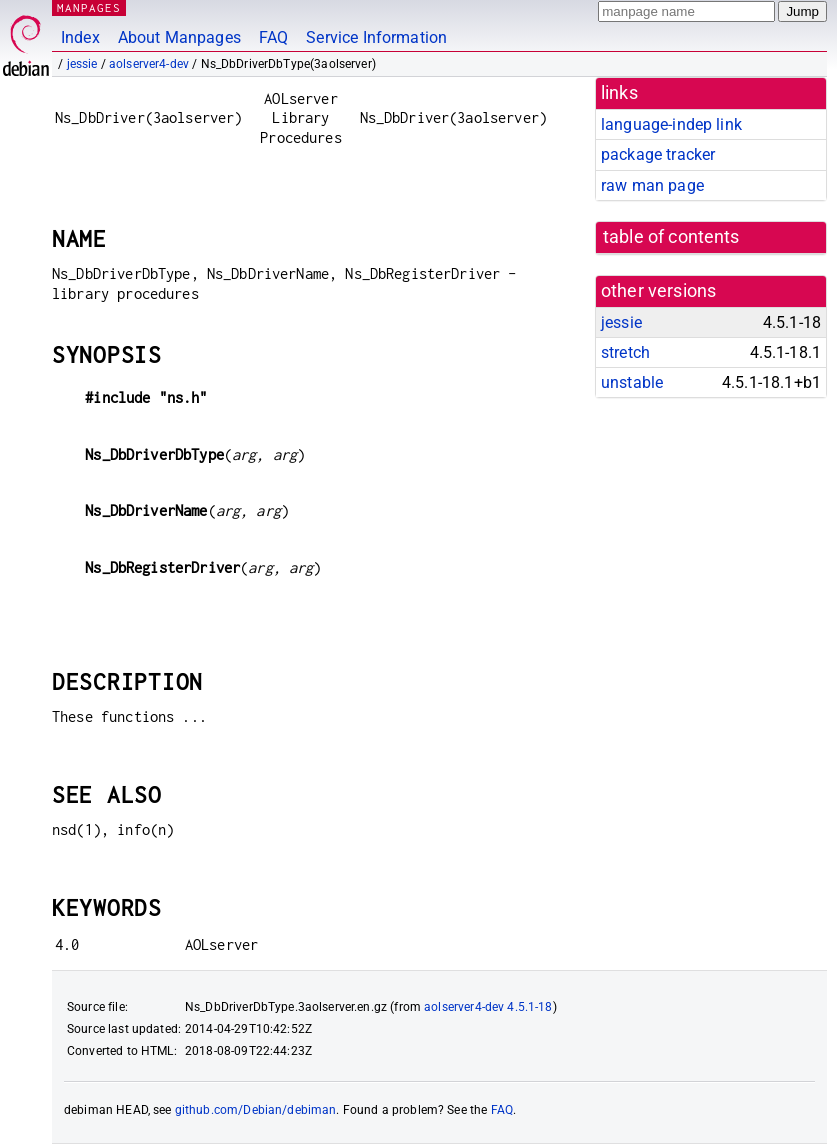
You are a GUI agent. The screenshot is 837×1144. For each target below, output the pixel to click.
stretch (625, 352)
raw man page (652, 185)
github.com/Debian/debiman (256, 1110)
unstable (632, 382)
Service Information (376, 37)
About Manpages (179, 37)
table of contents (671, 237)
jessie (82, 64)
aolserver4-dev (149, 64)
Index (80, 37)
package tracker (658, 154)
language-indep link (671, 124)
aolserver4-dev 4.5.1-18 (488, 1007)
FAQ (273, 37)
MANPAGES (89, 7)
